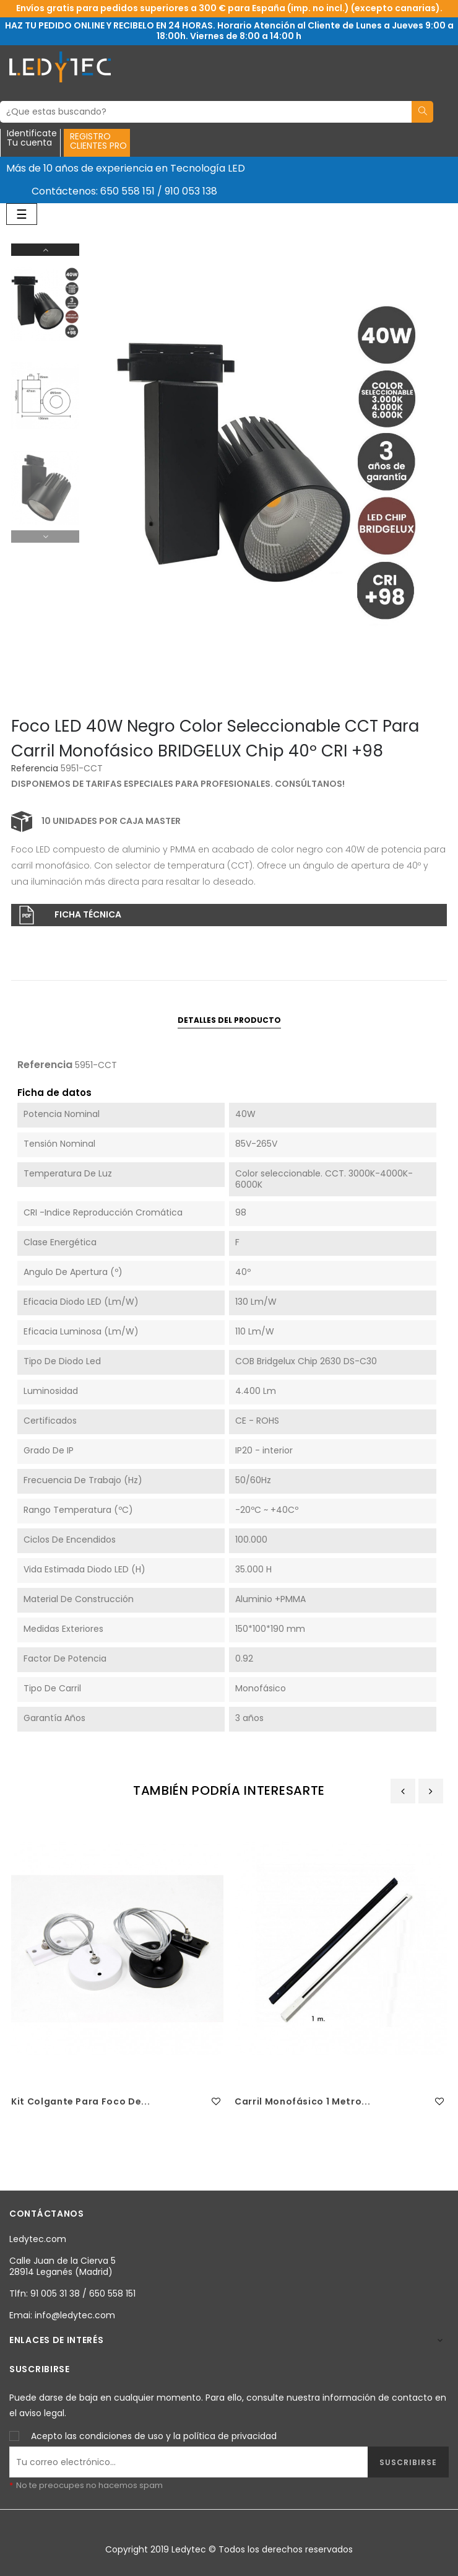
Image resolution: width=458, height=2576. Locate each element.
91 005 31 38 (55, 2293)
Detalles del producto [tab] (229, 1020)
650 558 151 (127, 191)
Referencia (34, 768)
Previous (45, 536)
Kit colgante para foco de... (80, 2101)
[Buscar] (206, 112)
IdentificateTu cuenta (32, 139)
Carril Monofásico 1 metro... (302, 2101)
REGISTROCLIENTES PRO (98, 141)
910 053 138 (191, 191)
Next (45, 249)
